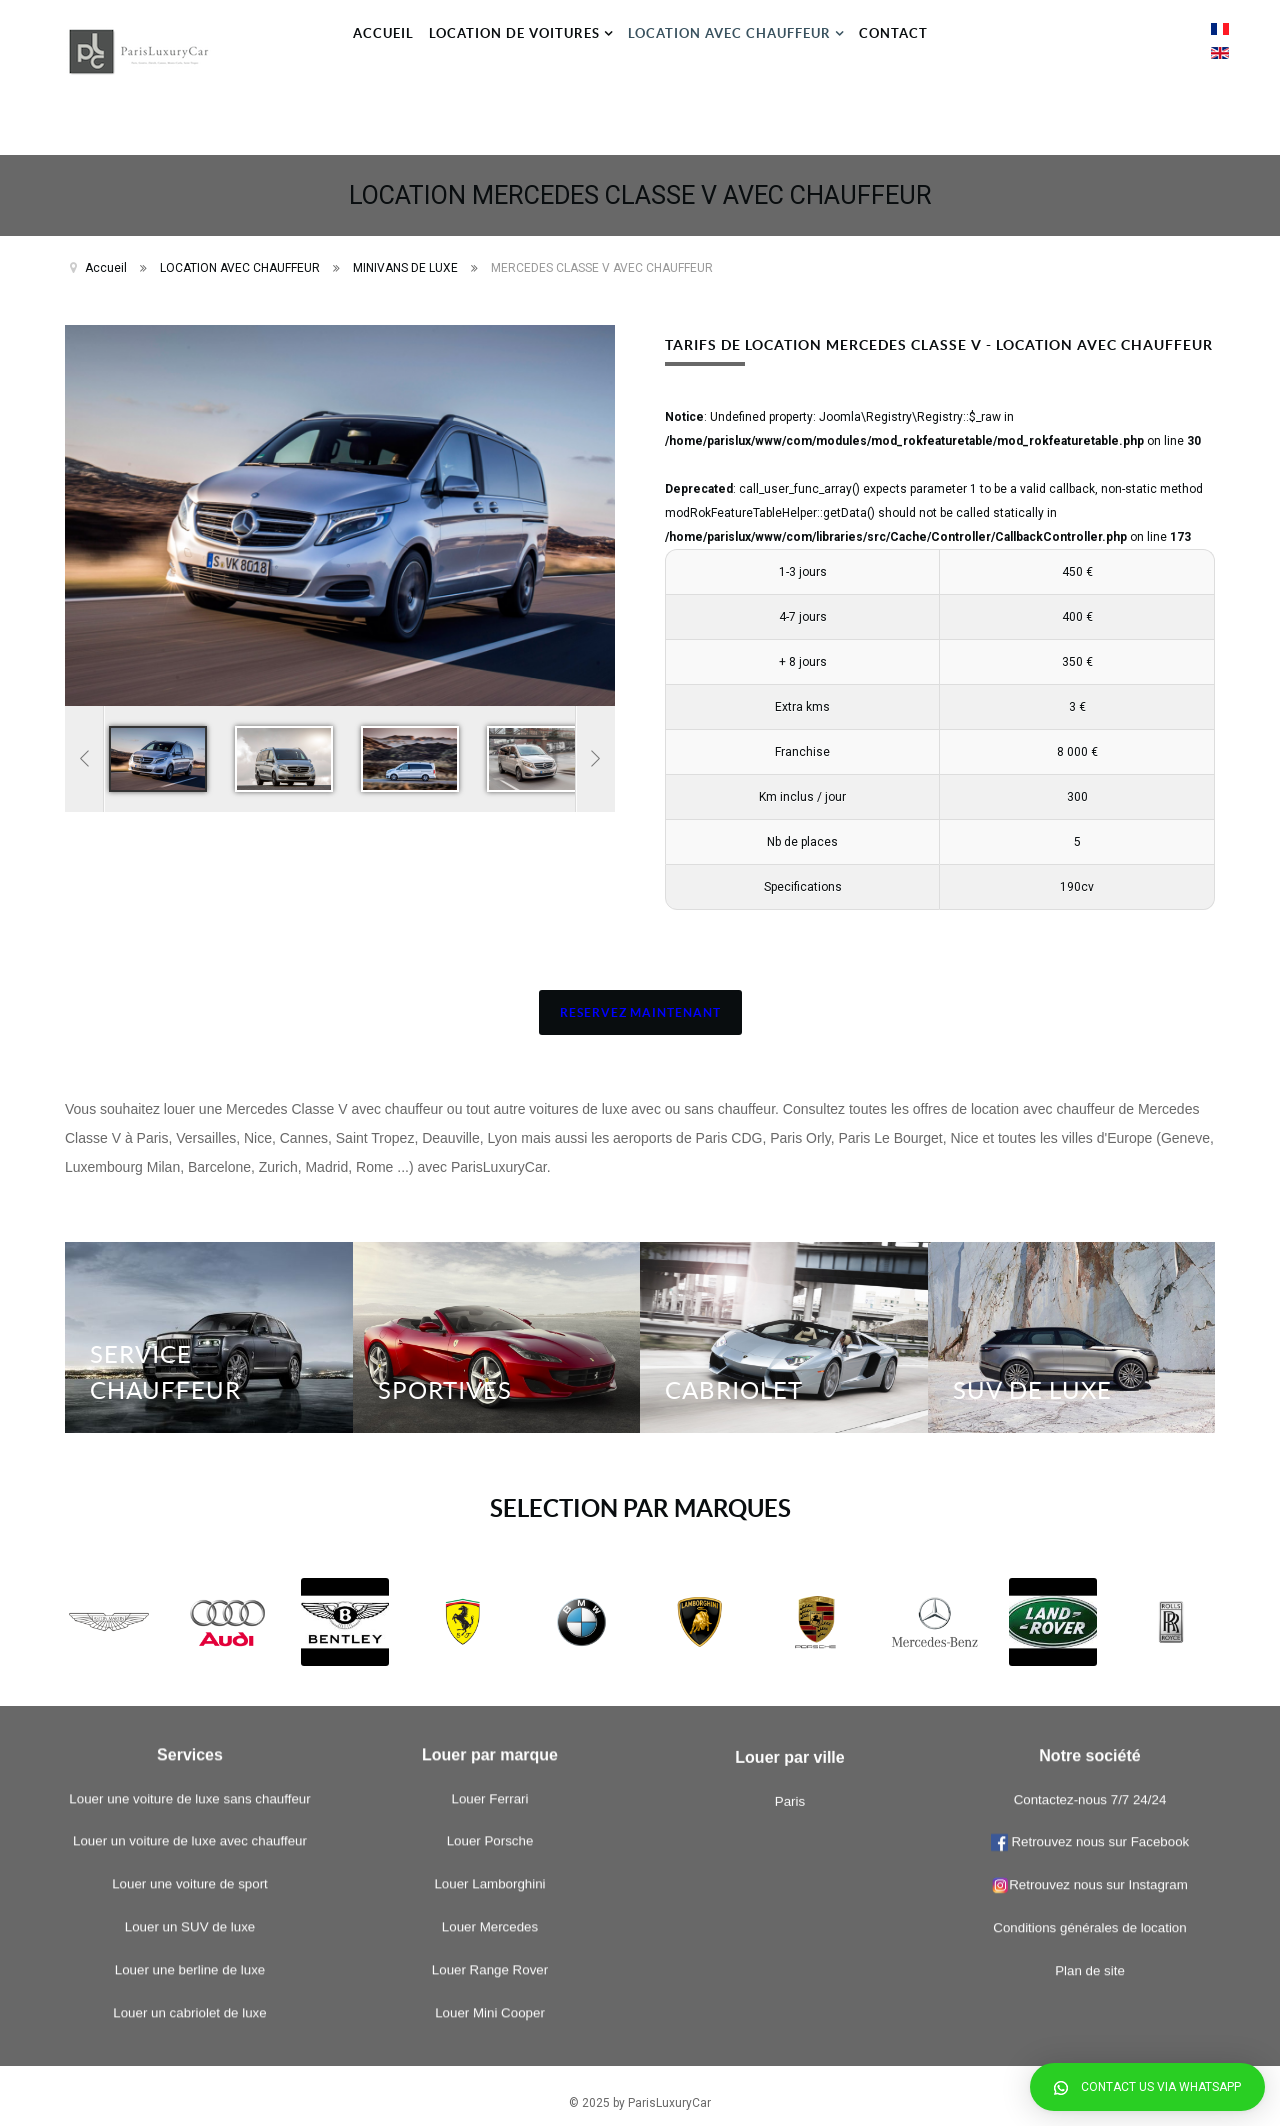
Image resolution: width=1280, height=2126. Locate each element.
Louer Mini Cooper (490, 1534)
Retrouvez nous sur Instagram (1090, 1469)
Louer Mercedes (490, 1448)
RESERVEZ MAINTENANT (640, 998)
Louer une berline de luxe (190, 1491)
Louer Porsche (490, 1363)
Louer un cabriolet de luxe (189, 1534)
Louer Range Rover (490, 1491)
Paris (790, 1638)
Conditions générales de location (1089, 1512)
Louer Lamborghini (489, 1406)
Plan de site (1090, 1555)
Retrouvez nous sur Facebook (1099, 1426)
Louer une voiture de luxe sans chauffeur (189, 1320)
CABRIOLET (734, 1376)
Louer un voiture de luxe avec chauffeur (190, 1363)
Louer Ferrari (489, 1320)
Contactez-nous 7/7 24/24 (1090, 1383)
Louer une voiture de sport (190, 1406)
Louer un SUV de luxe (190, 1448)
